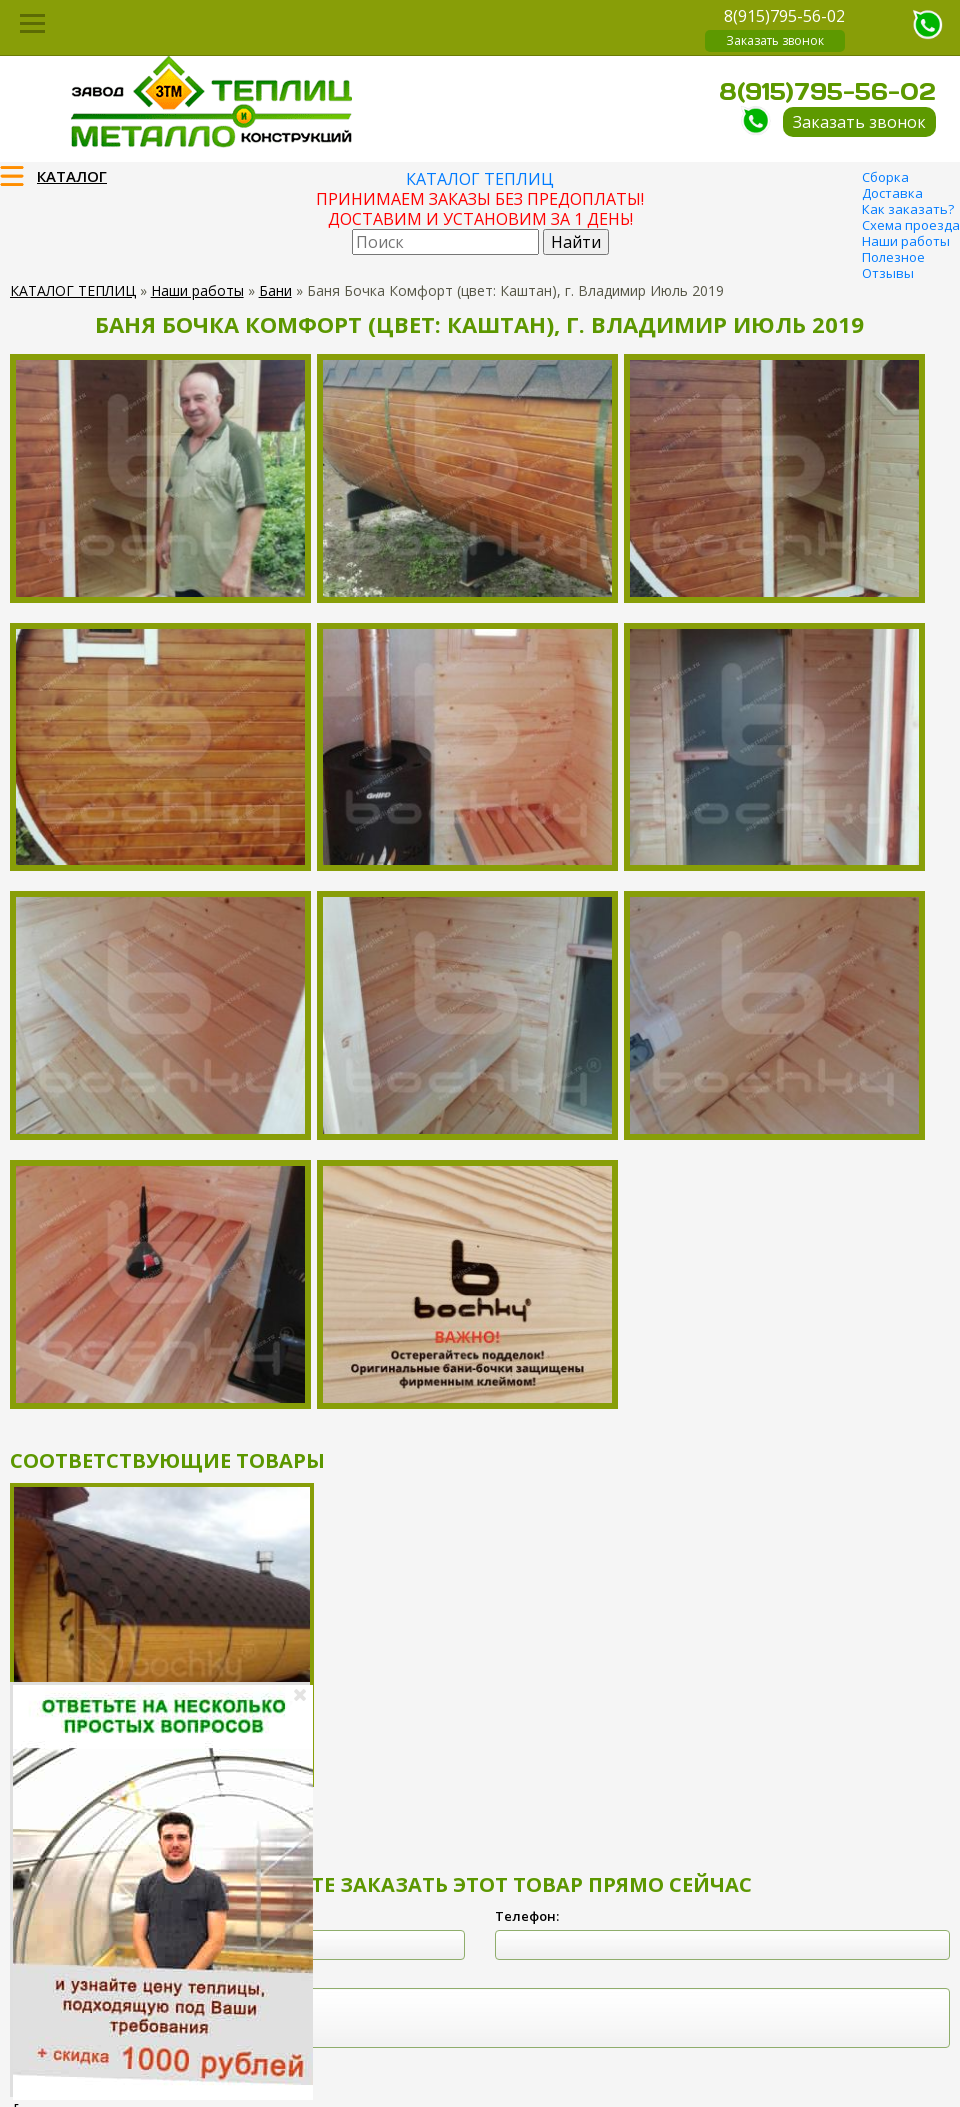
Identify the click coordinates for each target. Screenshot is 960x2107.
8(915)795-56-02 (784, 16)
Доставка (892, 193)
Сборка (885, 177)
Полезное (893, 257)
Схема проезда (911, 225)
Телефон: (527, 1916)
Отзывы (888, 273)
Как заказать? (908, 209)
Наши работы (906, 241)
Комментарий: (59, 1974)
